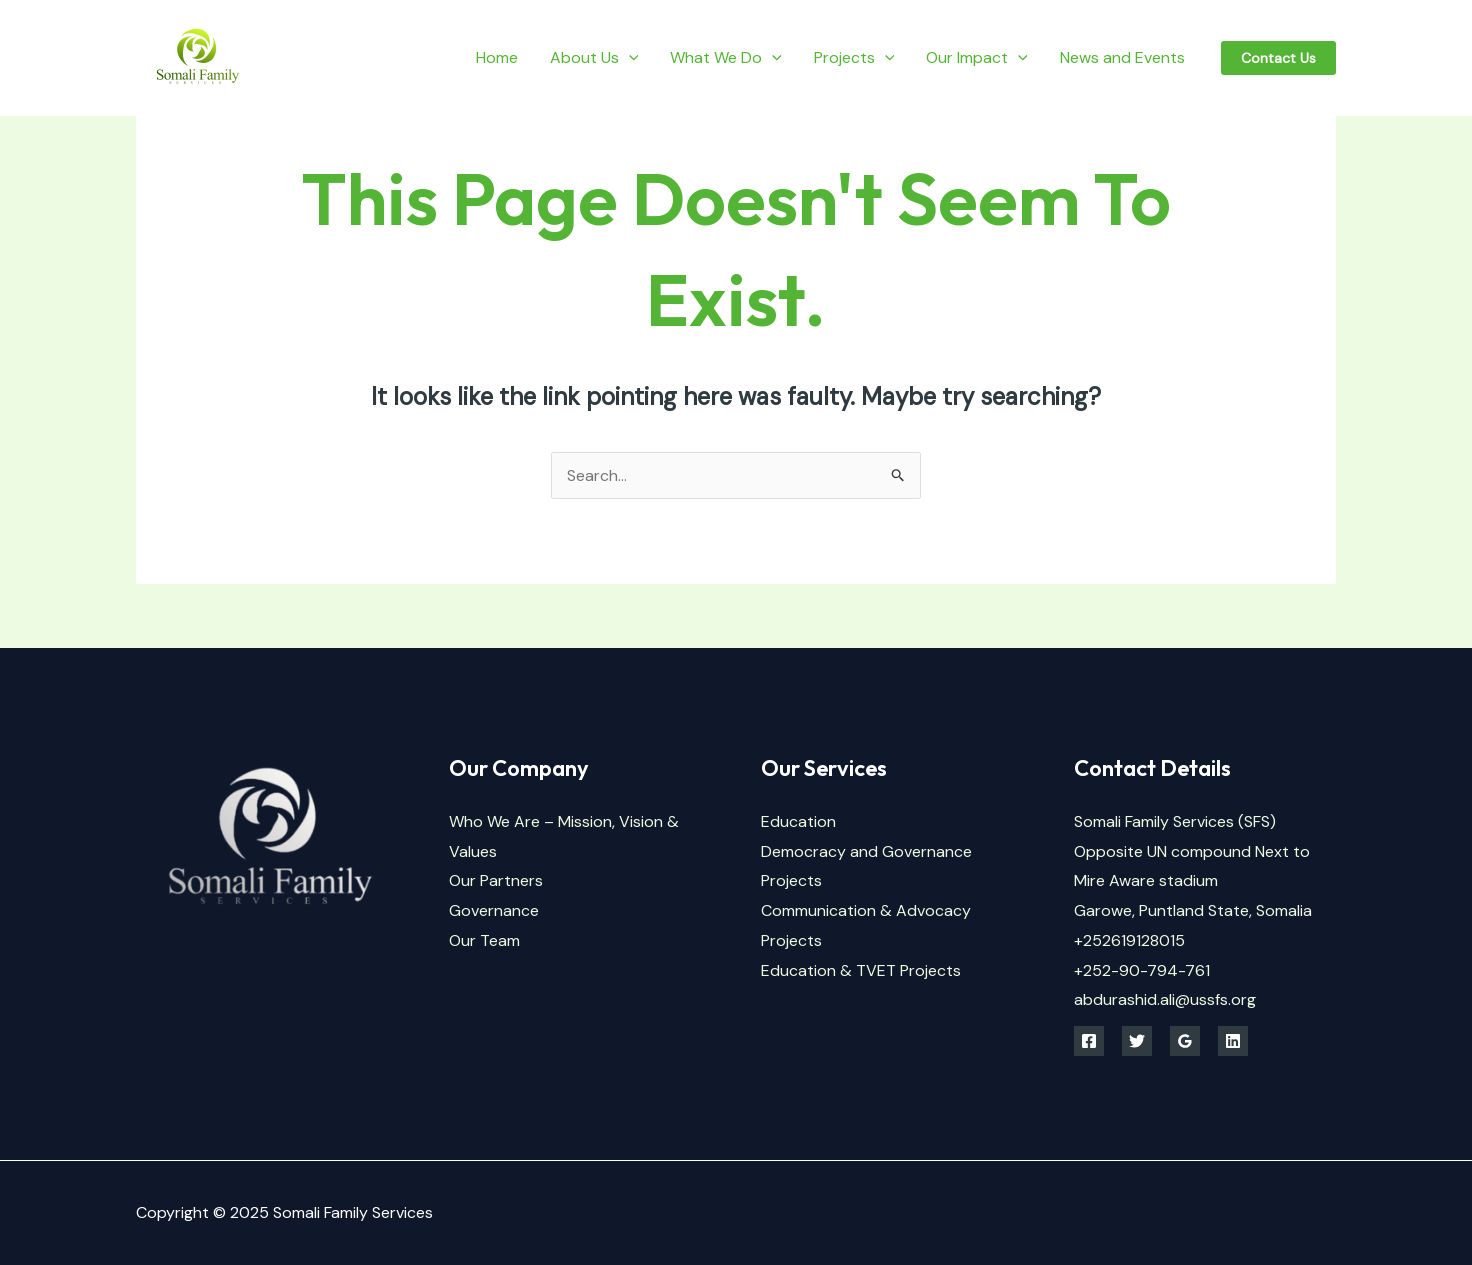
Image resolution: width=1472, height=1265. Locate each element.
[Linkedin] (1233, 1041)
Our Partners (496, 880)
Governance (494, 910)
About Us (594, 57)
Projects (854, 57)
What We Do (726, 57)
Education (798, 821)
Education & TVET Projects (861, 970)
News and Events (1122, 57)
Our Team (484, 940)
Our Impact (977, 57)
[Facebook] (1089, 1041)
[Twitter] (1137, 1041)
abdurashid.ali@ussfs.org (1165, 999)
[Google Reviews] (1185, 1041)
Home (497, 57)
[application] (629, 57)
